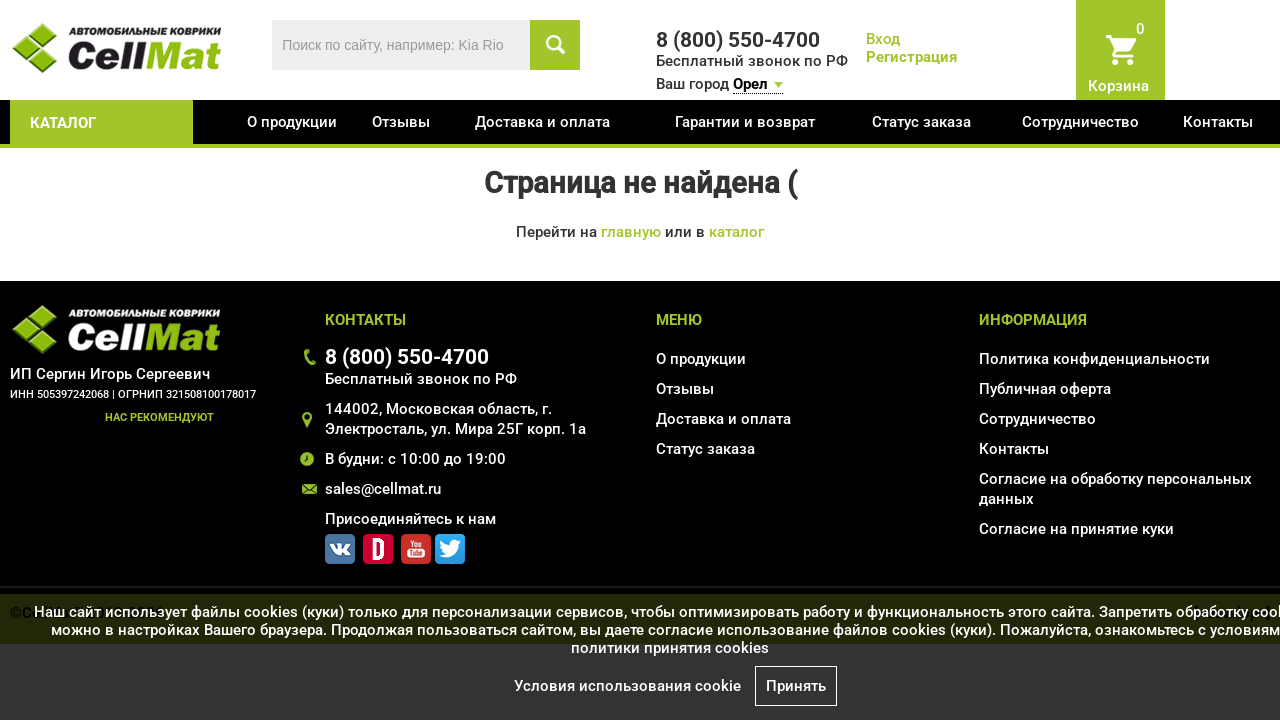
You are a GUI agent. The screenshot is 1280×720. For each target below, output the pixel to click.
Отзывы (401, 122)
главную (631, 232)
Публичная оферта (1045, 389)
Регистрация (911, 57)
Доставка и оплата (542, 122)
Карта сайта (1021, 558)
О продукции (292, 122)
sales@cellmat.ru (383, 489)
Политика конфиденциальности (1094, 359)
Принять (796, 686)
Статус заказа (921, 122)
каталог (63, 123)
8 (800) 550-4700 (407, 356)
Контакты (1218, 122)
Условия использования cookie (627, 686)
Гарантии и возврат (745, 122)
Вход (883, 39)
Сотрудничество (1080, 122)
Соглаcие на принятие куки (1076, 529)
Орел (750, 84)
